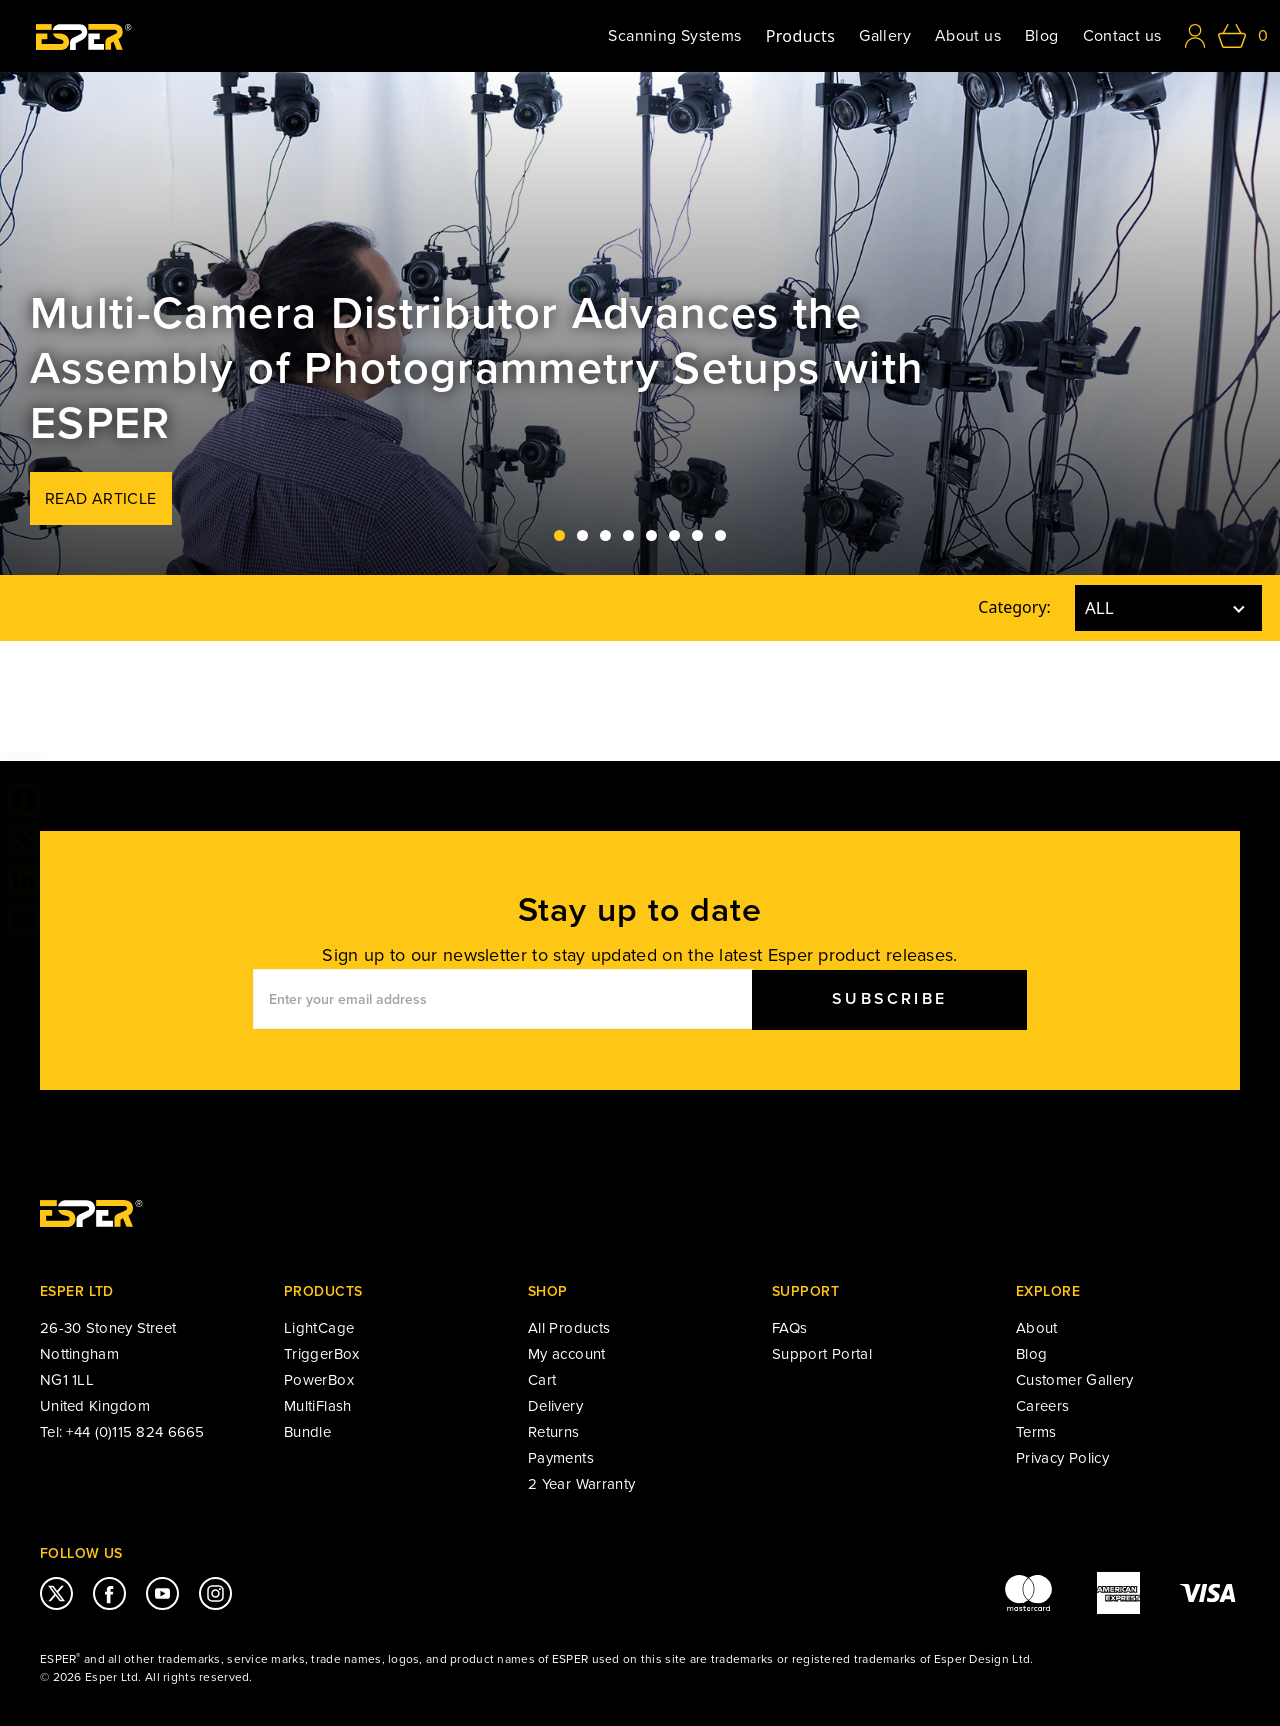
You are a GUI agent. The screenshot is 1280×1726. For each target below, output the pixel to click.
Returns (554, 1432)
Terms (1036, 1432)
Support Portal (822, 1354)
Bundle (307, 1432)
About (1037, 1328)
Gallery (885, 36)
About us (968, 36)
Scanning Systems (674, 36)
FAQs (789, 1328)
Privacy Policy (1062, 1458)
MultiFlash (318, 1406)
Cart (542, 1380)
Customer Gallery (1075, 1380)
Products (801, 36)
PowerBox (319, 1380)
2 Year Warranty (581, 1484)
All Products (569, 1328)
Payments (561, 1458)
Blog (1042, 36)
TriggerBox (322, 1354)
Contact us (1122, 36)
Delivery (555, 1406)
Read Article (101, 499)
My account (567, 1354)
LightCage (319, 1328)
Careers (1043, 1406)
